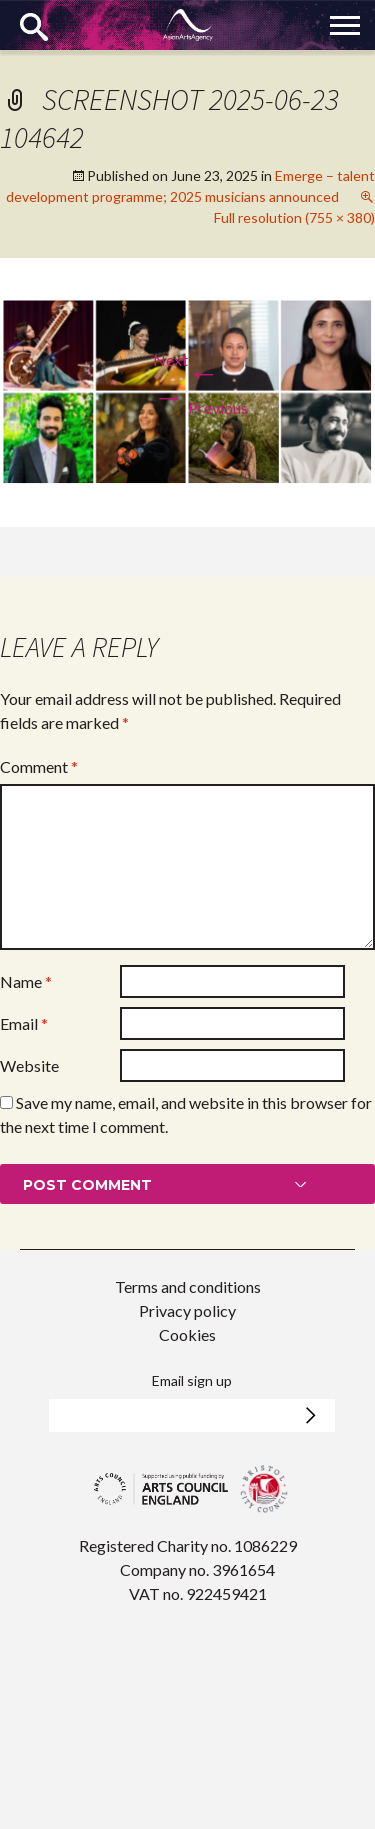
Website (29, 1065)
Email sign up (192, 1380)
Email (24, 1023)
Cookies (187, 1334)
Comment (39, 766)
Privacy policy (187, 1310)
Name (26, 981)
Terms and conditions (188, 1286)
